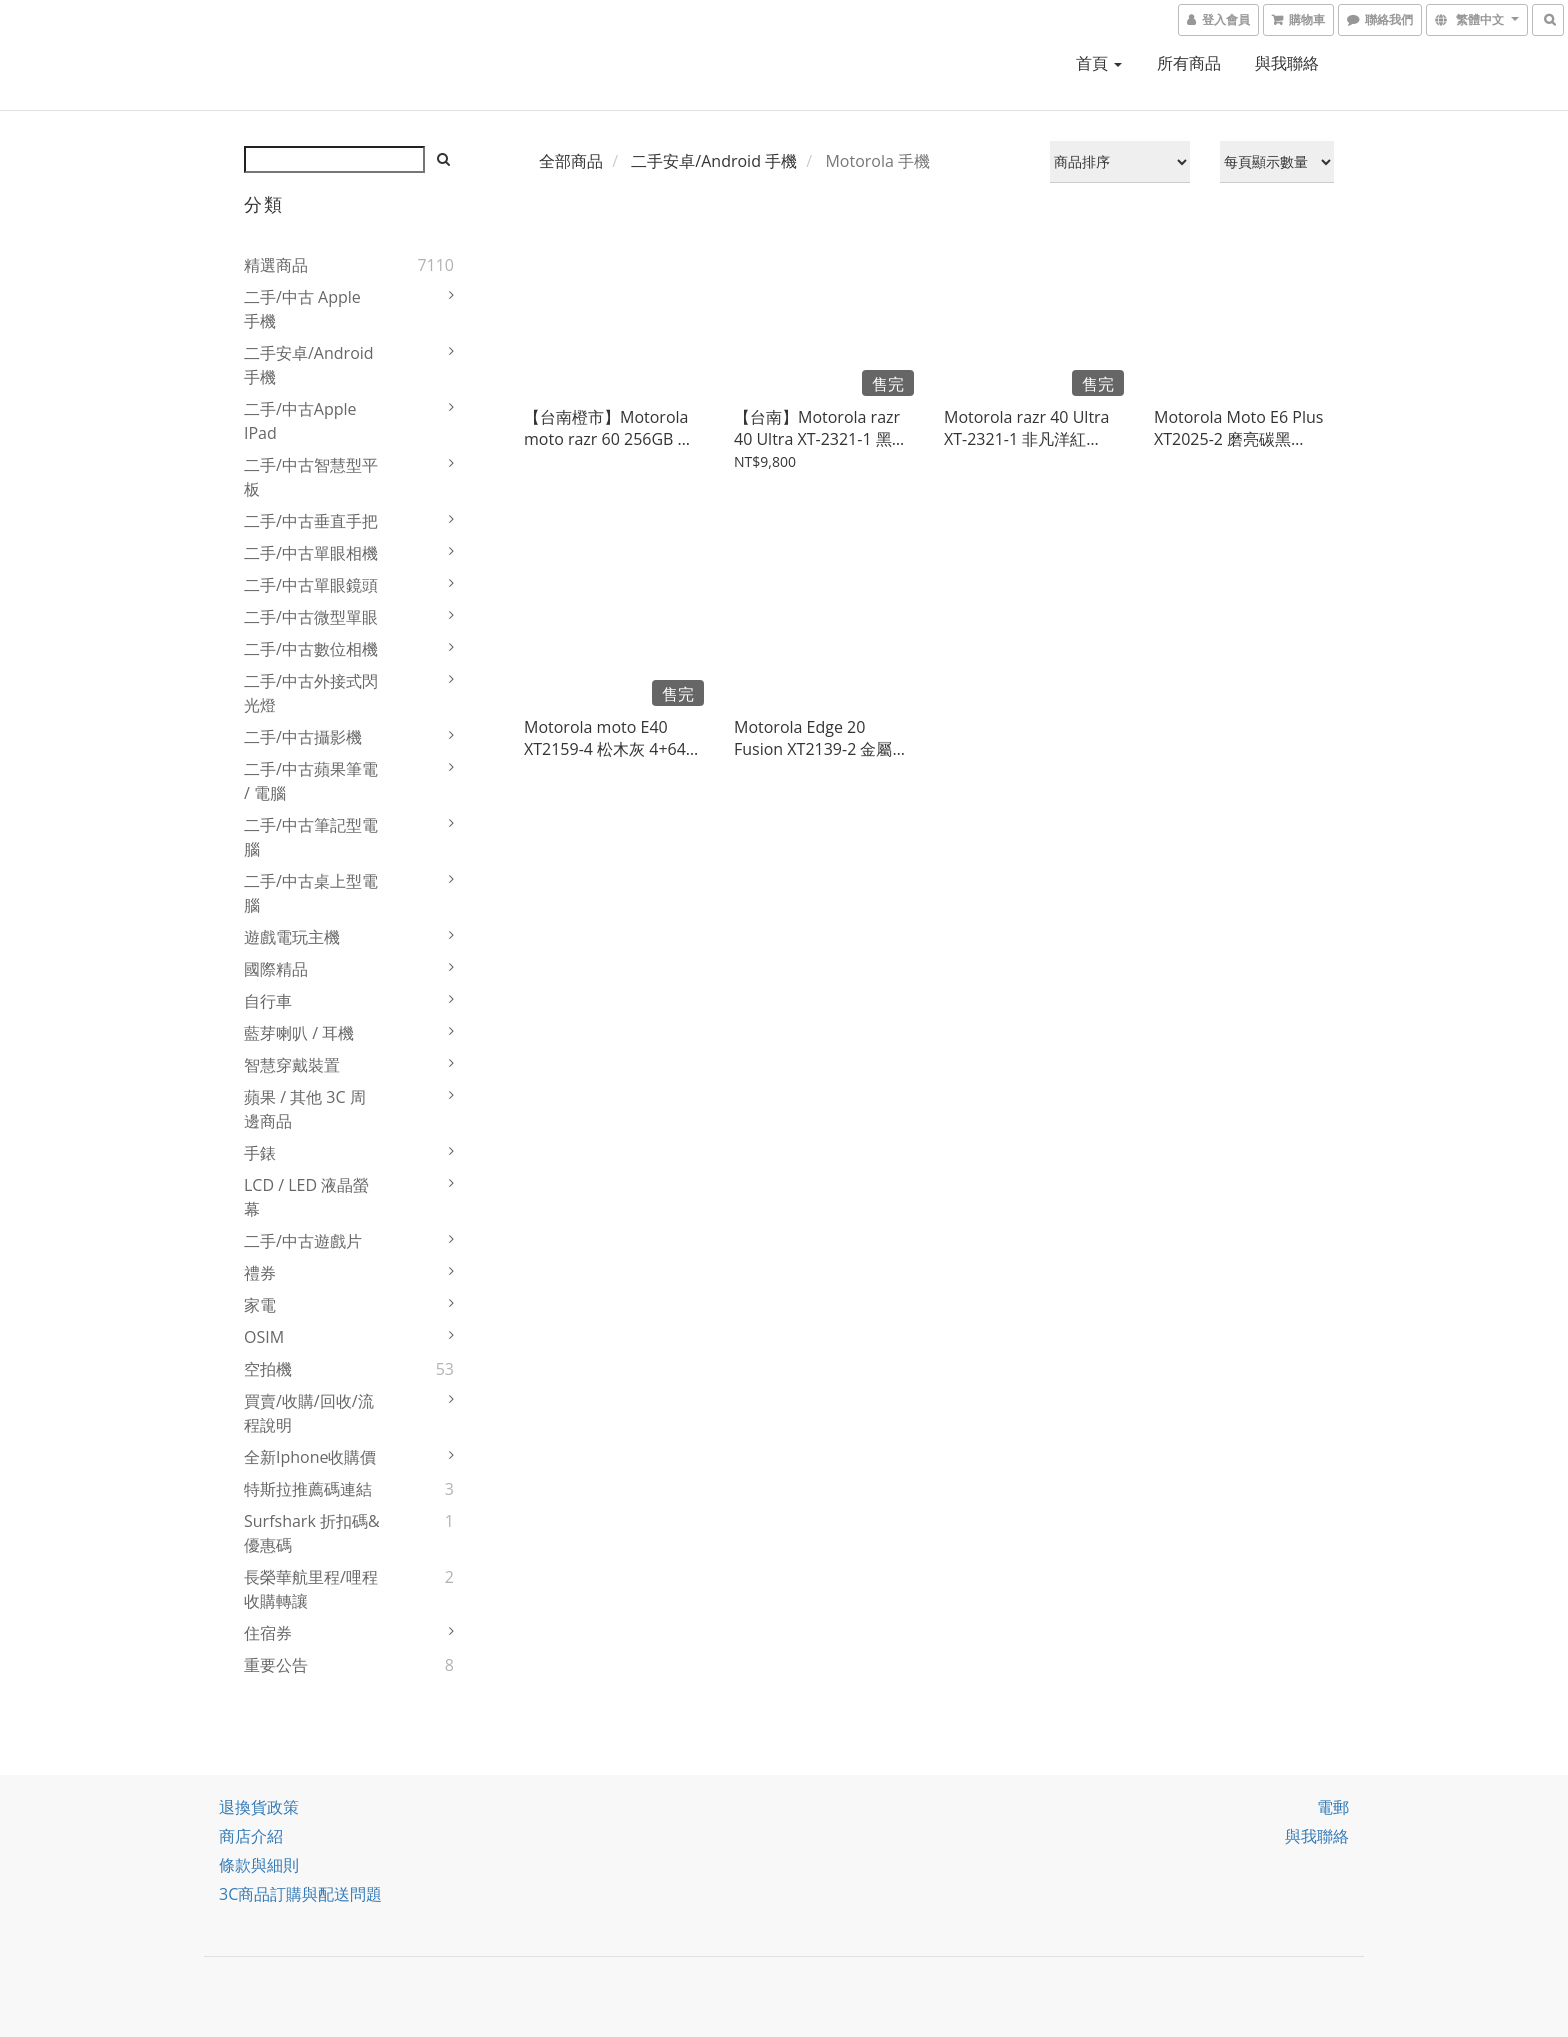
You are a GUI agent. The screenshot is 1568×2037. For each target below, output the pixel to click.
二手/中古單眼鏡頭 (311, 585)
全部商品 (571, 161)
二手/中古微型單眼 (311, 617)
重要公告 (276, 1665)
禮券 (260, 1273)
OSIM (264, 1337)
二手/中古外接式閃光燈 (311, 693)
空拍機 (268, 1369)
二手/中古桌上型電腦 (311, 893)
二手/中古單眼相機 (311, 553)
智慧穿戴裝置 (292, 1065)
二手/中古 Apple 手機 (302, 309)
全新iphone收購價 (310, 1457)
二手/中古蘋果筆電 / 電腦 (311, 781)
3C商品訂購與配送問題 (300, 1894)
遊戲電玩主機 (292, 937)
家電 (260, 1305)
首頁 (1099, 63)
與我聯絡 (1287, 63)
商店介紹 (251, 1836)
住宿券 (268, 1633)
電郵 (1333, 1807)
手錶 (260, 1153)
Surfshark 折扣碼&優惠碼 (312, 1533)
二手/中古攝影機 (303, 737)
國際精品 (276, 969)
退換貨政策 (259, 1807)
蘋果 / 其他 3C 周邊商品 (305, 1109)
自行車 (268, 1001)
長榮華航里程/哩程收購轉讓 (311, 1589)
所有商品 (1189, 63)
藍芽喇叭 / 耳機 (299, 1033)
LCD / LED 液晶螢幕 (306, 1197)
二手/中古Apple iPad (300, 421)
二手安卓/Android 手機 (309, 365)
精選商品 (276, 265)
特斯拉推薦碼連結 (308, 1489)
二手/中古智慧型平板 (311, 477)
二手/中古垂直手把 (311, 521)
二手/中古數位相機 (311, 649)
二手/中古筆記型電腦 (311, 837)
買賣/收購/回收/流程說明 (309, 1413)
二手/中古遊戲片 (303, 1241)
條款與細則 (259, 1865)
